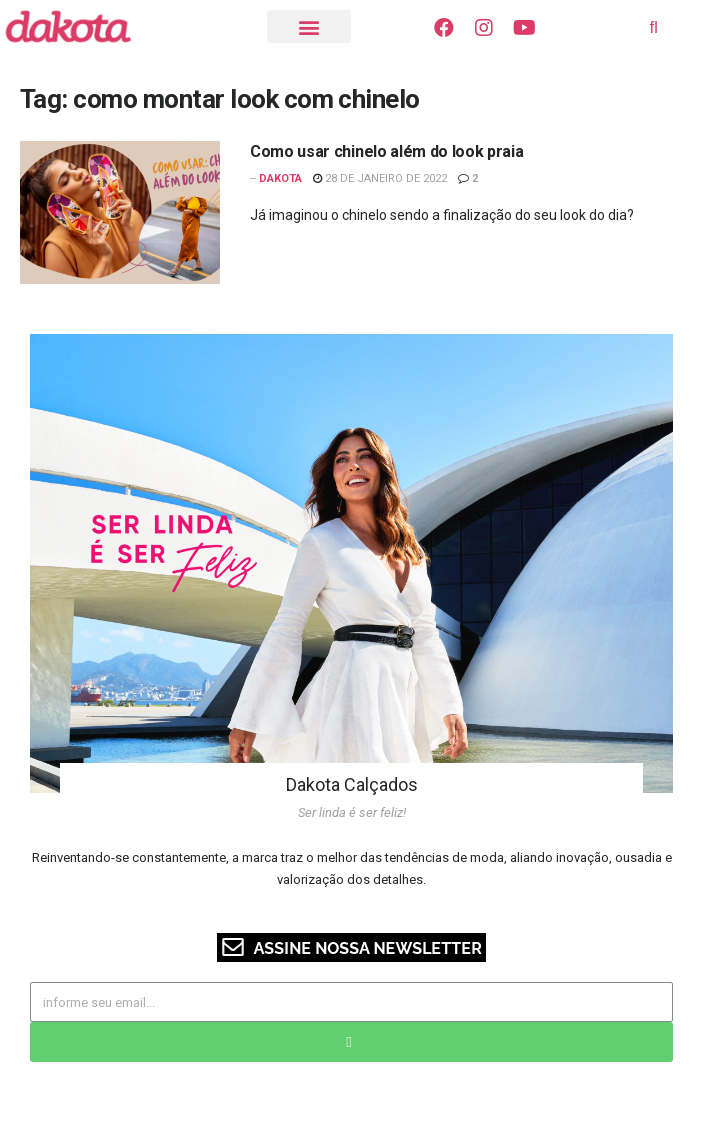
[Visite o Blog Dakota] (78, 26)
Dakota (280, 178)
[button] (309, 26)
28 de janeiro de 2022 (380, 178)
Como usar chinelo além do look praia (386, 151)
